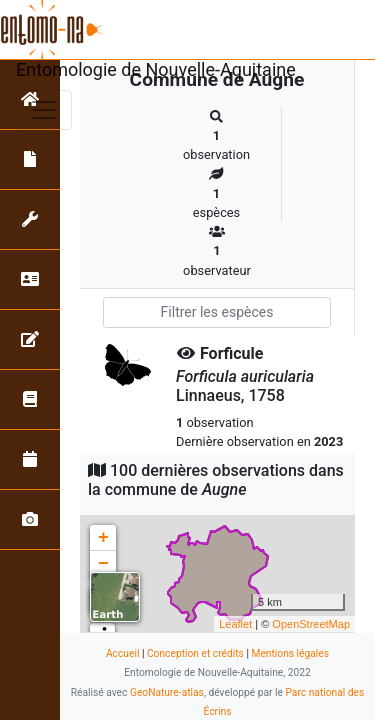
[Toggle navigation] (44, 110)
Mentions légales (290, 653)
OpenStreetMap (311, 624)
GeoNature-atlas (167, 692)
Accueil (122, 653)
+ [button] (103, 538)
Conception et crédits (195, 653)
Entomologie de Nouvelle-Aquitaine (156, 69)
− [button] (103, 564)
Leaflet (235, 624)
